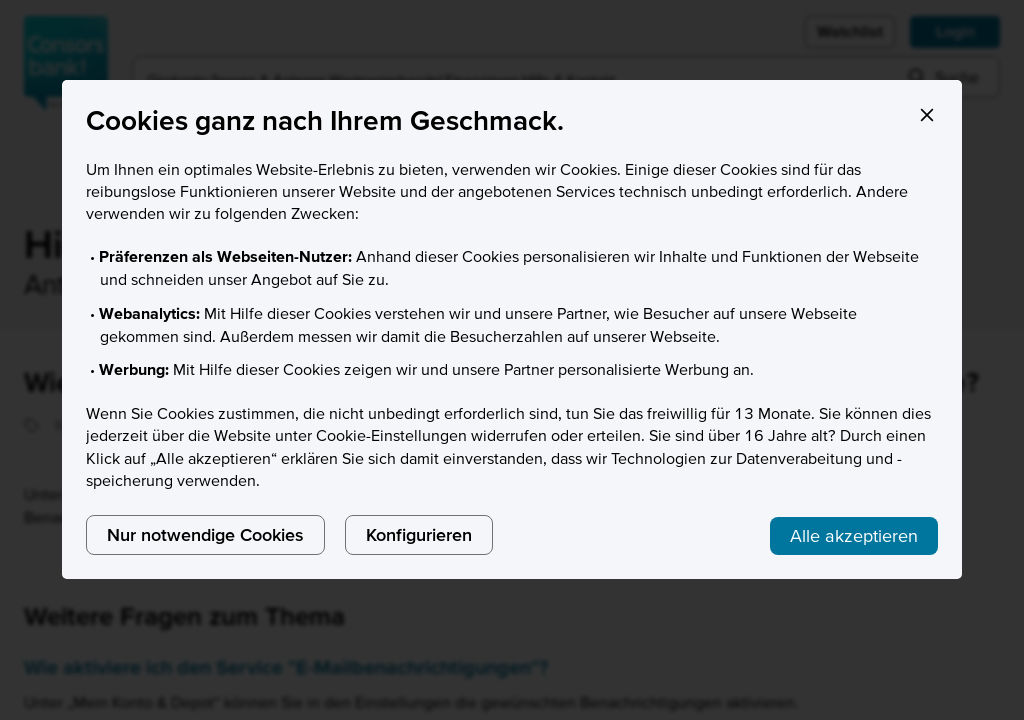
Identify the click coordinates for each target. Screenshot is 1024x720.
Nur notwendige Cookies (205, 534)
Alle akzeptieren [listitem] (854, 535)
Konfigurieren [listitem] (419, 534)
